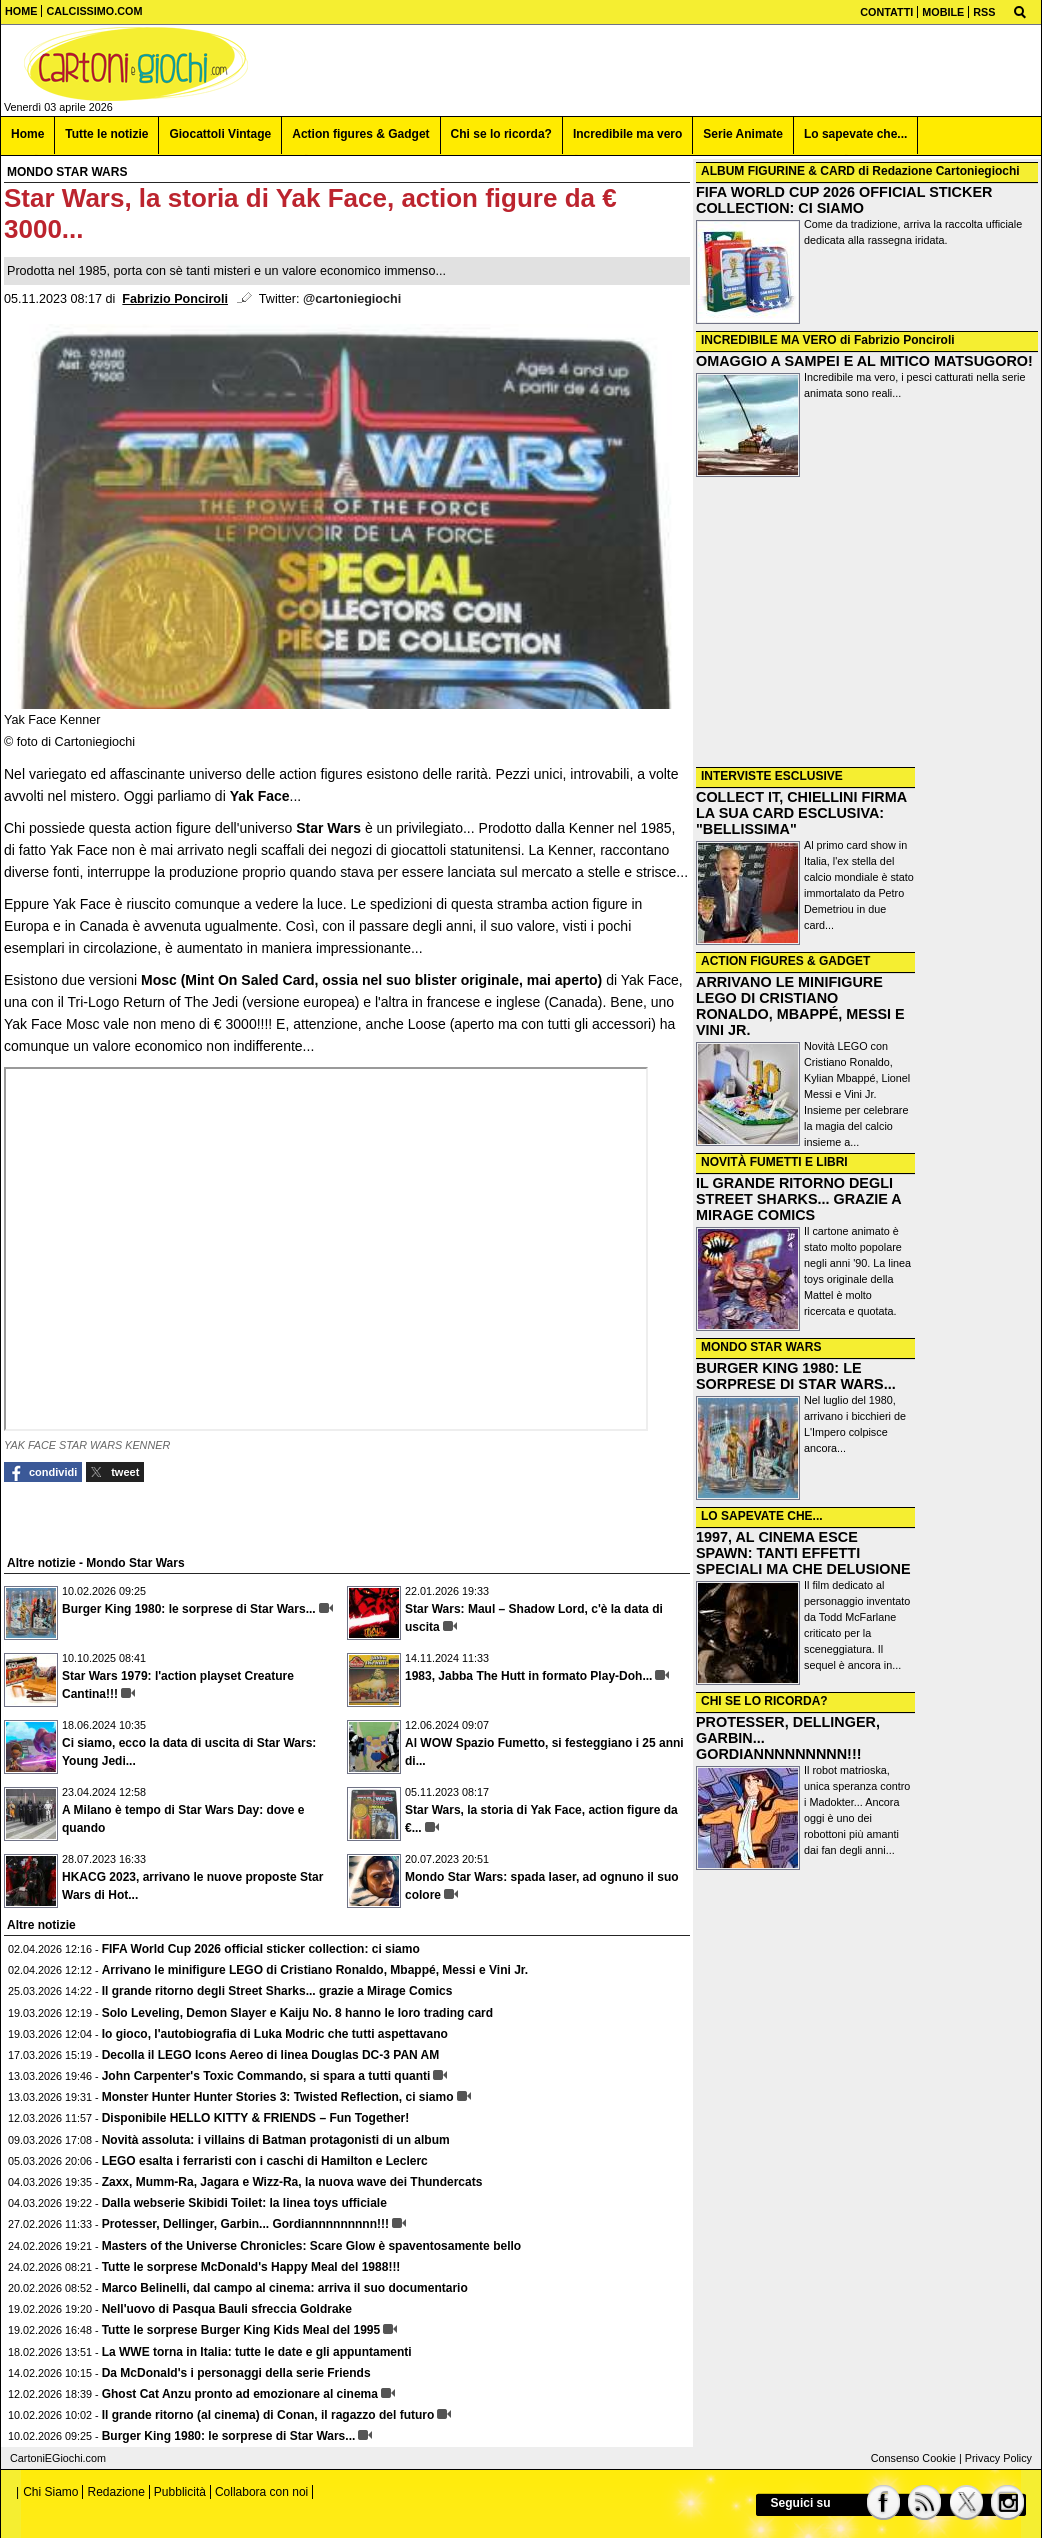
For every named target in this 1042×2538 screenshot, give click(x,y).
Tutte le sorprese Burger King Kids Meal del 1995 (241, 2330)
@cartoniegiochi (352, 299)
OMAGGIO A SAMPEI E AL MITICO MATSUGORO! (864, 361)
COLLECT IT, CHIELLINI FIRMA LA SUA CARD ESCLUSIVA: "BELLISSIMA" (801, 813)
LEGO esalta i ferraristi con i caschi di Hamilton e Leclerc (265, 2161)
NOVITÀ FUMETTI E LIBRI (774, 1162)
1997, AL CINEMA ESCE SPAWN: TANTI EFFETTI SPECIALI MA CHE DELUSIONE (803, 1553)
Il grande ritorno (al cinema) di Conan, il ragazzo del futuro (268, 2415)
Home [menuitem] (27, 134)
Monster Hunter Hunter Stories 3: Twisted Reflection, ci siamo (278, 2097)
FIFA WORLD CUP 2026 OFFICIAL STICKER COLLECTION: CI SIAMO (844, 200)
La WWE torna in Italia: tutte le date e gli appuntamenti (257, 2352)
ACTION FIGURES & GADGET (785, 961)
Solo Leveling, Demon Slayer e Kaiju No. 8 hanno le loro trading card (297, 2013)
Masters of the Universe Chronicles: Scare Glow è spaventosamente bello (311, 2246)
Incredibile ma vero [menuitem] (627, 134)
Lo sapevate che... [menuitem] (855, 134)
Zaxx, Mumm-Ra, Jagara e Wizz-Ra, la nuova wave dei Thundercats (292, 2182)
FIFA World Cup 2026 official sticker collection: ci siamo (261, 1949)
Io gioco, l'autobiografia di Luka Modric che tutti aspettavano (275, 2034)
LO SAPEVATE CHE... (762, 1516)
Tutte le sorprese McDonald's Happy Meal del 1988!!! (251, 2267)
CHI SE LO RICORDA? (764, 1701)
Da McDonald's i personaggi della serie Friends (236, 2373)
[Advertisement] (867, 624)
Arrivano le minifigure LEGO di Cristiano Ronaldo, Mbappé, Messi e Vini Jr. (315, 1970)
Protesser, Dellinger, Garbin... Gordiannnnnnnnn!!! (245, 2224)
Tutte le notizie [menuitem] (106, 134)
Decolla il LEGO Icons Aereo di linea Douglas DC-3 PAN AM (271, 2055)
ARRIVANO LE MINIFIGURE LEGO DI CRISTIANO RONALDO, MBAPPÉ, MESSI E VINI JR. (800, 1006)
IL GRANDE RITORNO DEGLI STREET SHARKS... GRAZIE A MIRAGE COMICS (798, 1199)
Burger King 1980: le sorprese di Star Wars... (189, 1609)
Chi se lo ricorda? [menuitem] (501, 134)
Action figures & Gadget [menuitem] (360, 134)
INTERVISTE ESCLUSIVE (772, 776)
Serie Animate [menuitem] (743, 134)
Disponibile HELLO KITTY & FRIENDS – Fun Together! (256, 2118)
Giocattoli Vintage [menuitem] (220, 134)
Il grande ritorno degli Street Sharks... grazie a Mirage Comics (277, 1991)
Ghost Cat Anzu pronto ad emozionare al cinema (240, 2394)
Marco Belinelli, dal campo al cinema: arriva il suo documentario (285, 2288)
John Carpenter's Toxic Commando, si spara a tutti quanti (266, 2076)
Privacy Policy (998, 2458)
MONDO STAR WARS (761, 1347)
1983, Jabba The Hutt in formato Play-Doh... (528, 1676)
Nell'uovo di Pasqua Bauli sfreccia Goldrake (227, 2309)
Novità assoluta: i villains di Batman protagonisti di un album (276, 2140)
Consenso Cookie (913, 2458)
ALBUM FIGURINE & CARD (778, 171)
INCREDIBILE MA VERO (769, 340)
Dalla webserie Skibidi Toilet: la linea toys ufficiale (244, 2203)
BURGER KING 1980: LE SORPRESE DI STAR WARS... (796, 1376)
